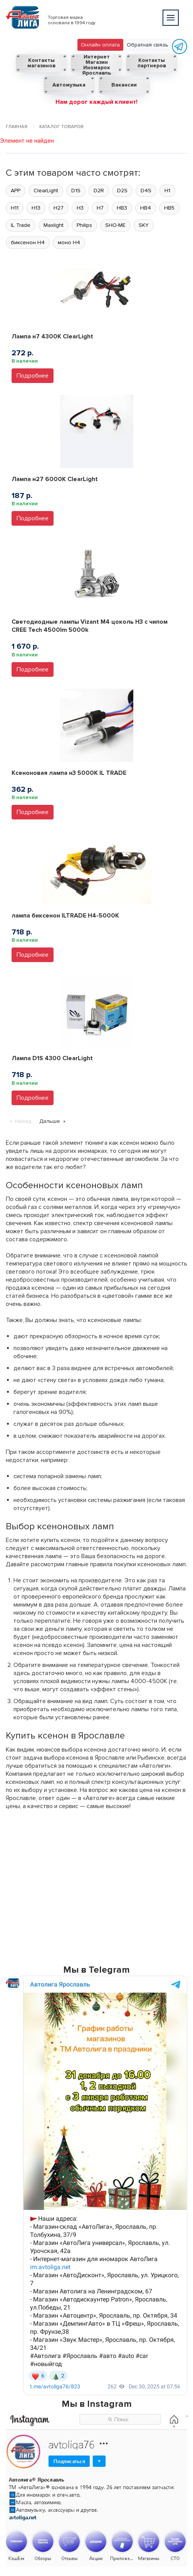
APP (15, 190)
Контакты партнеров (152, 63)
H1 (167, 190)
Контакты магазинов (41, 63)
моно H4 (69, 242)
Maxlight (54, 225)
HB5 (169, 208)
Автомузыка (69, 85)
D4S (146, 190)
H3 (80, 208)
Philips (84, 225)
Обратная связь (147, 45)
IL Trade (20, 225)
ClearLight (46, 190)
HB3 (122, 208)
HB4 (145, 208)
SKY (144, 225)
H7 (100, 208)
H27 (59, 208)
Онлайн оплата (100, 45)
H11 (14, 208)
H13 (36, 208)
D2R (99, 190)
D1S (76, 190)
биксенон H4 (28, 242)
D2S (122, 190)
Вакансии (124, 85)
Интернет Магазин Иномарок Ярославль (96, 63)
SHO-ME (115, 225)
